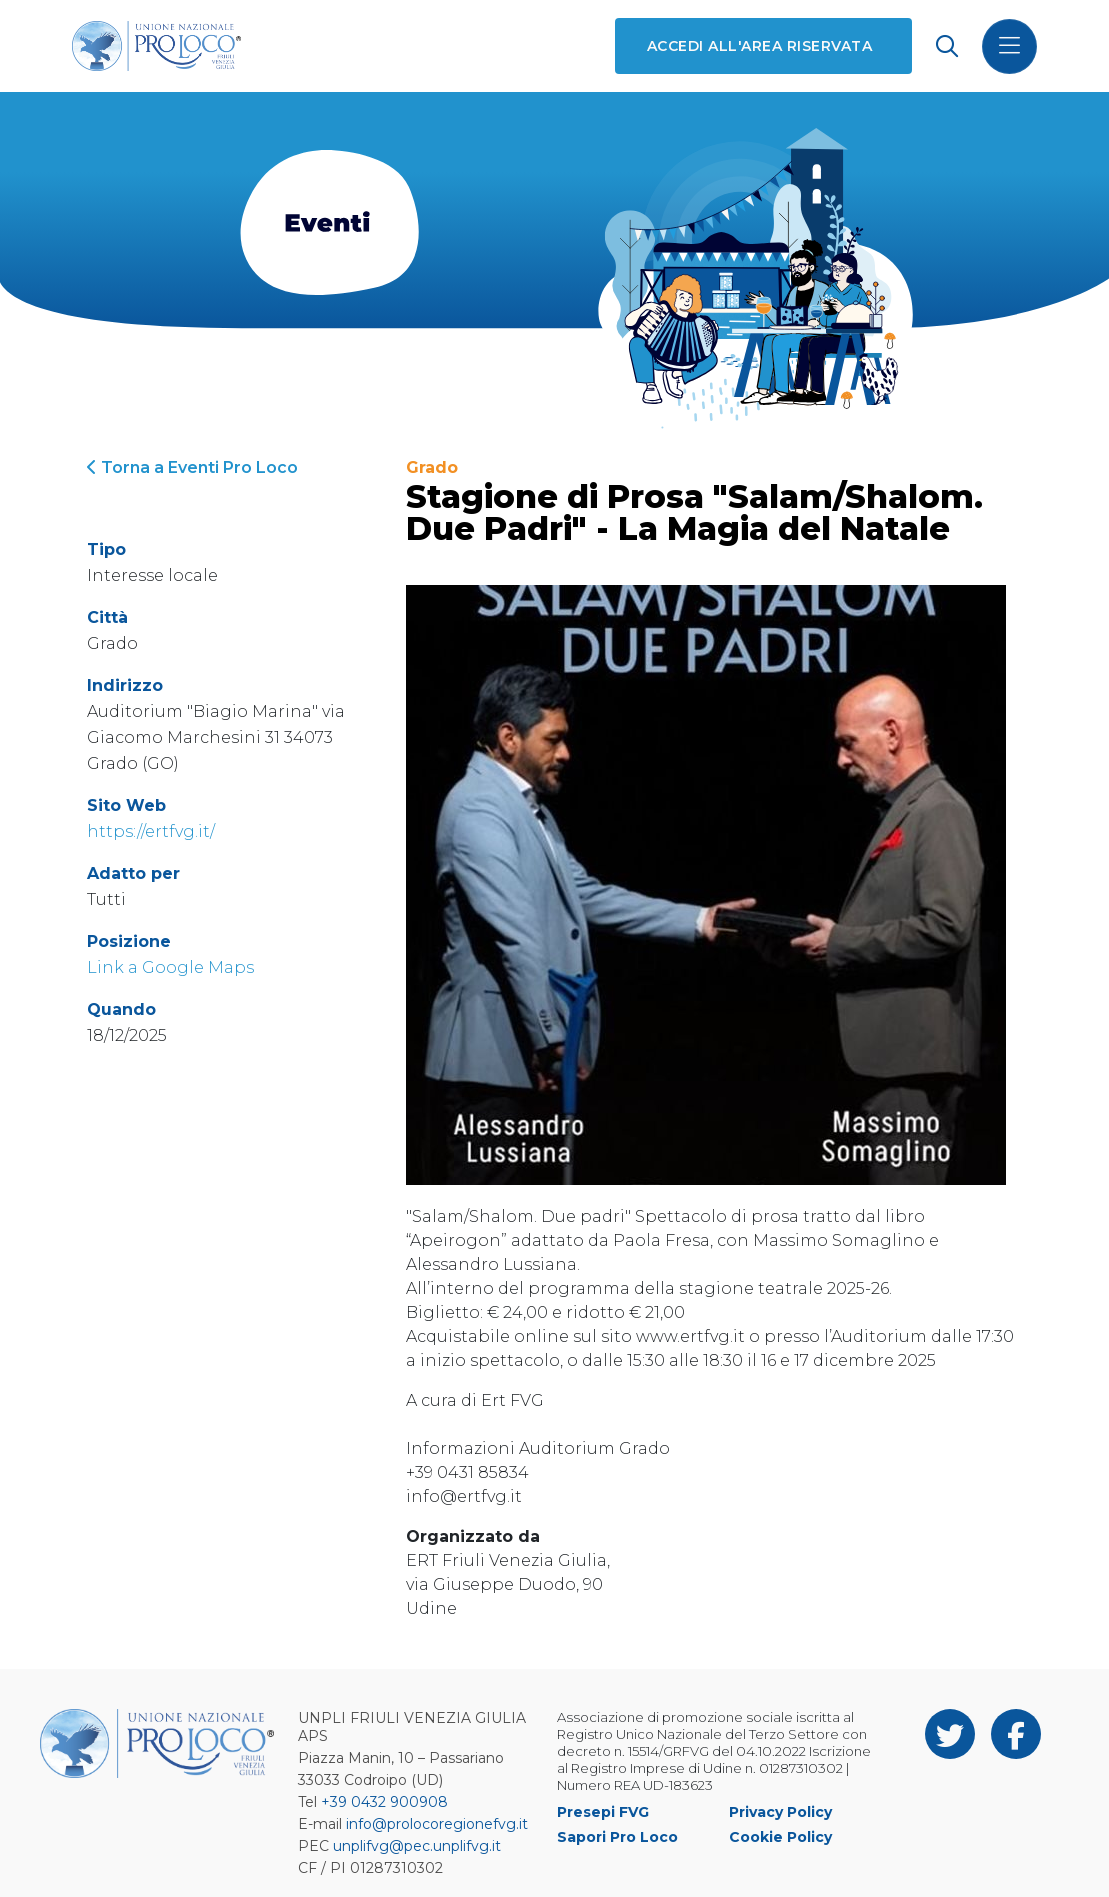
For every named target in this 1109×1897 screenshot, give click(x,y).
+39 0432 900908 (384, 1802)
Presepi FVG (603, 1812)
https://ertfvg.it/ (151, 831)
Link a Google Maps (170, 967)
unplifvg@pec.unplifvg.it (417, 1846)
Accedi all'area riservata (759, 46)
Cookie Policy (780, 1837)
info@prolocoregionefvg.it (437, 1824)
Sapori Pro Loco (617, 1837)
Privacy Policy (780, 1812)
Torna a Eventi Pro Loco (192, 467)
